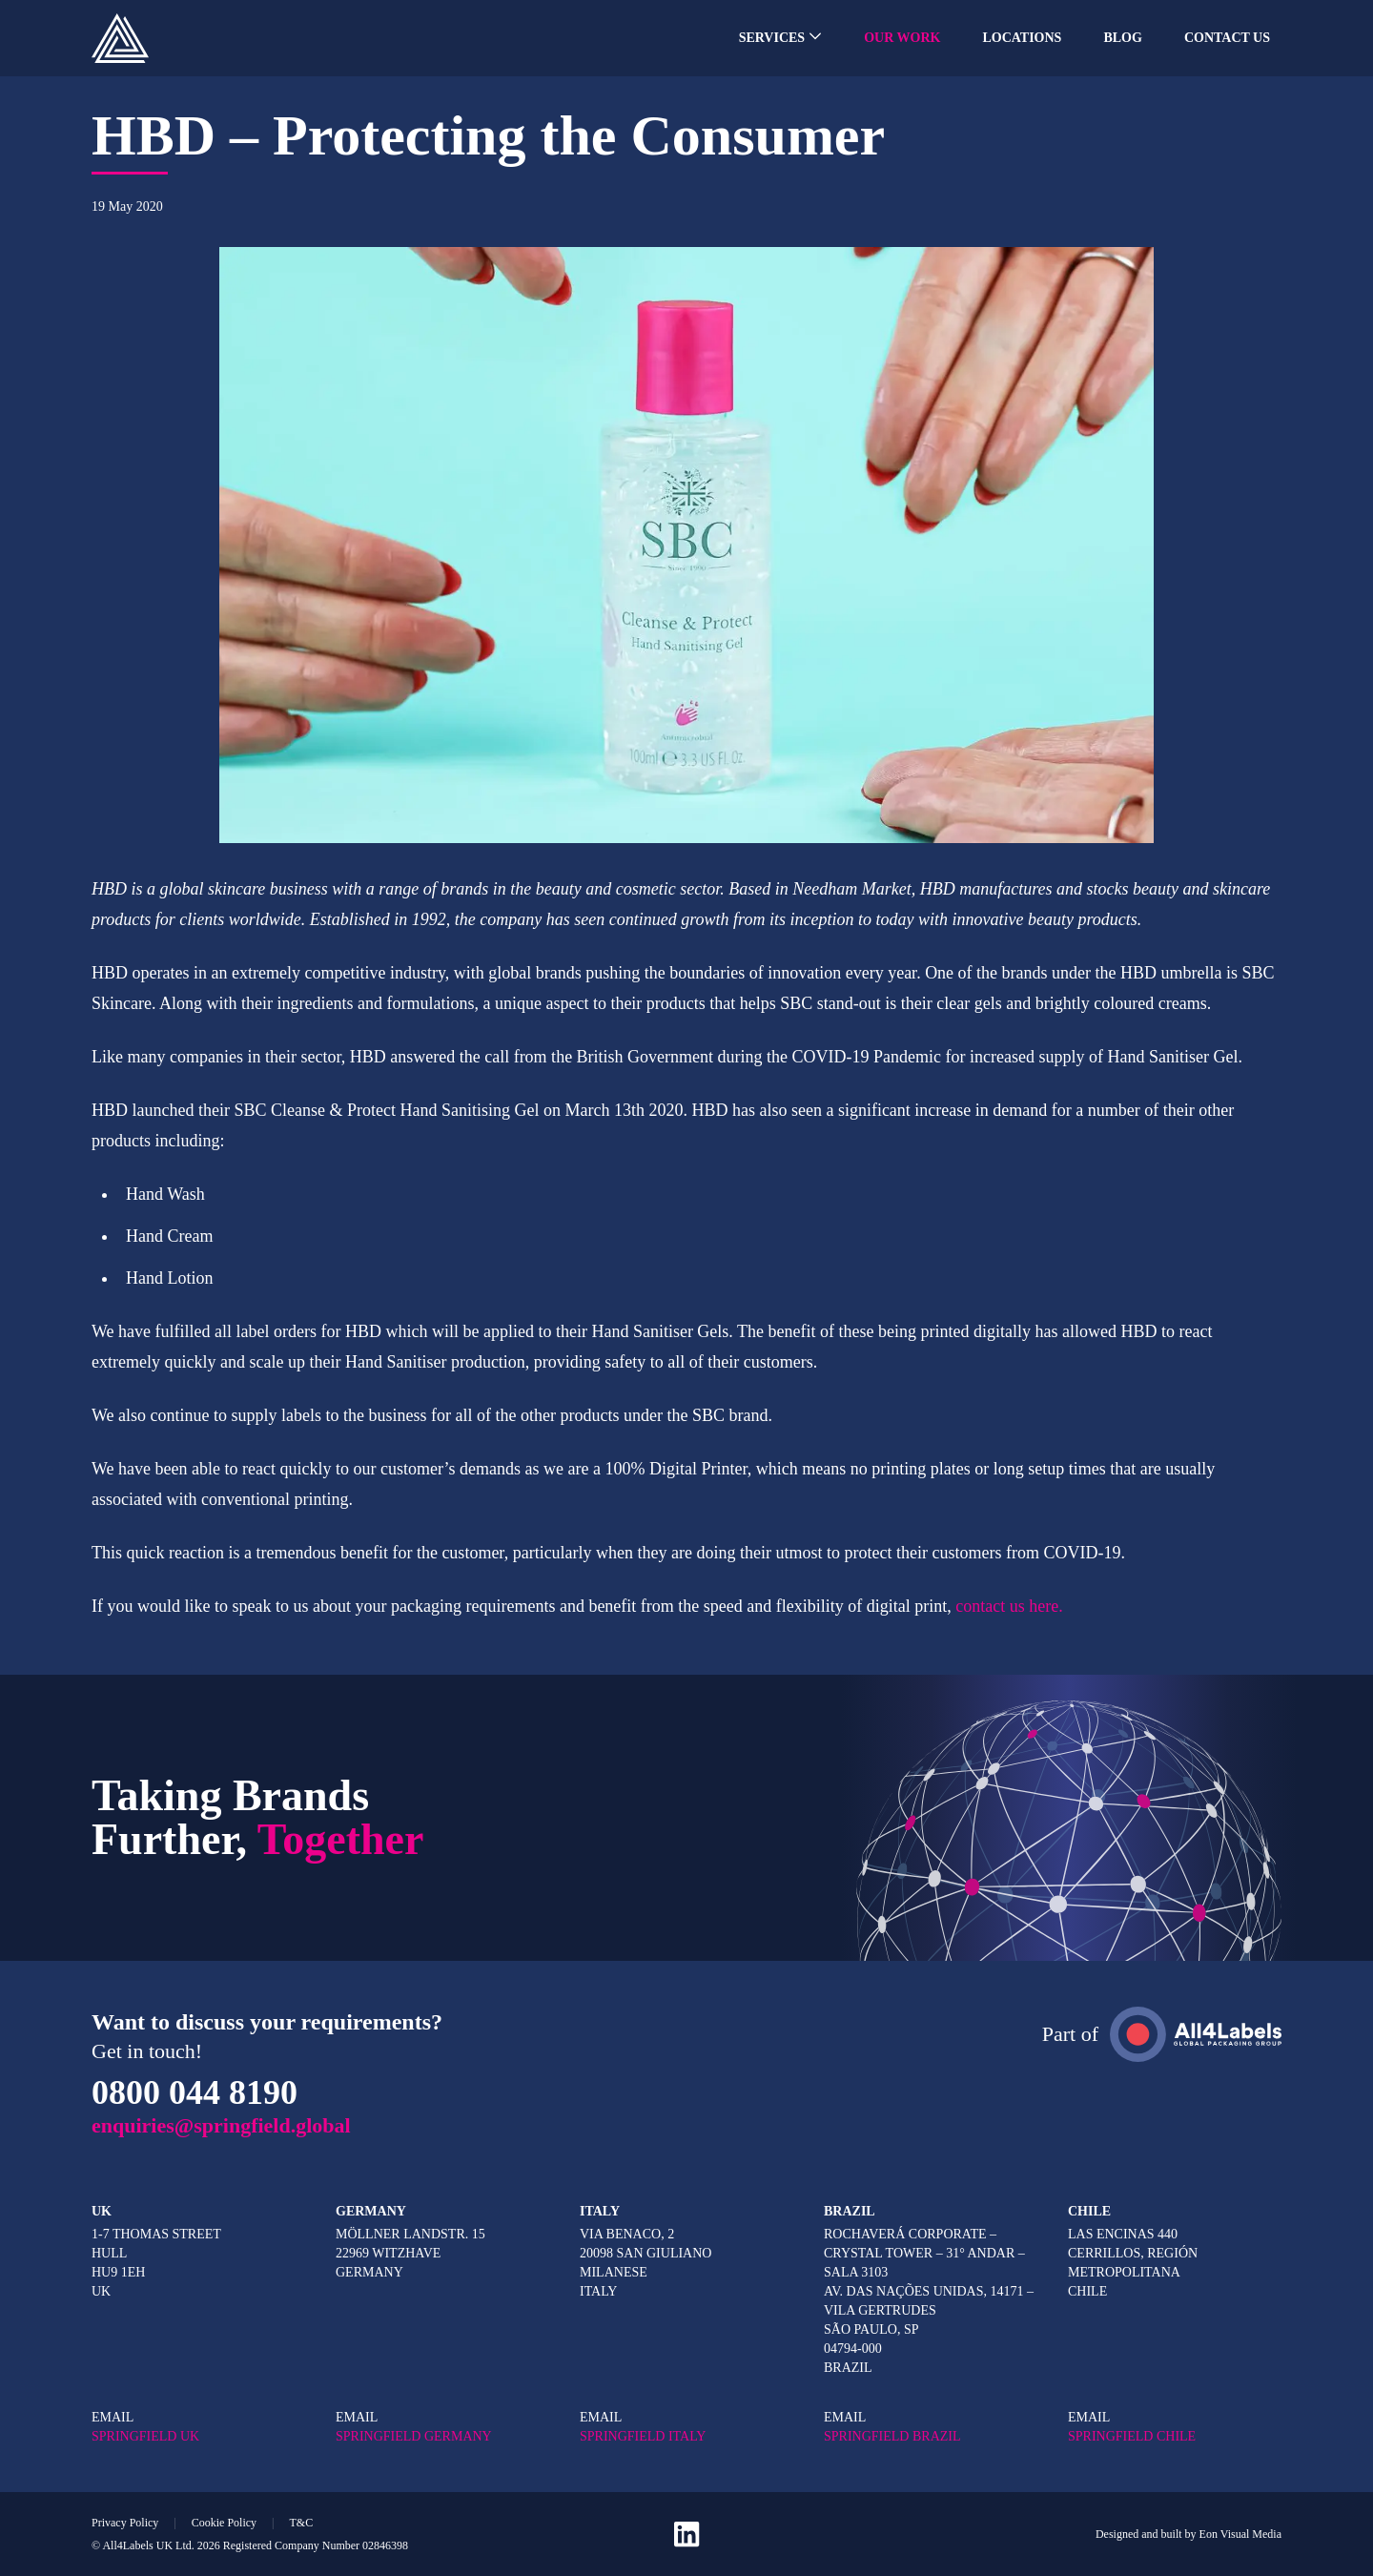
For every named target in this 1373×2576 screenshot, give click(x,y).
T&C (301, 2522)
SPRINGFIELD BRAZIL (892, 2436)
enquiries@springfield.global (221, 2125)
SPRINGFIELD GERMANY (414, 2436)
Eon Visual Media (1240, 2534)
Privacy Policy (125, 2522)
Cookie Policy (224, 2522)
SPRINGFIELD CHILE (1132, 2436)
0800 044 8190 (194, 2092)
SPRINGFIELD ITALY (643, 2436)
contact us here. (1008, 1606)
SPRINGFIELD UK (145, 2436)
